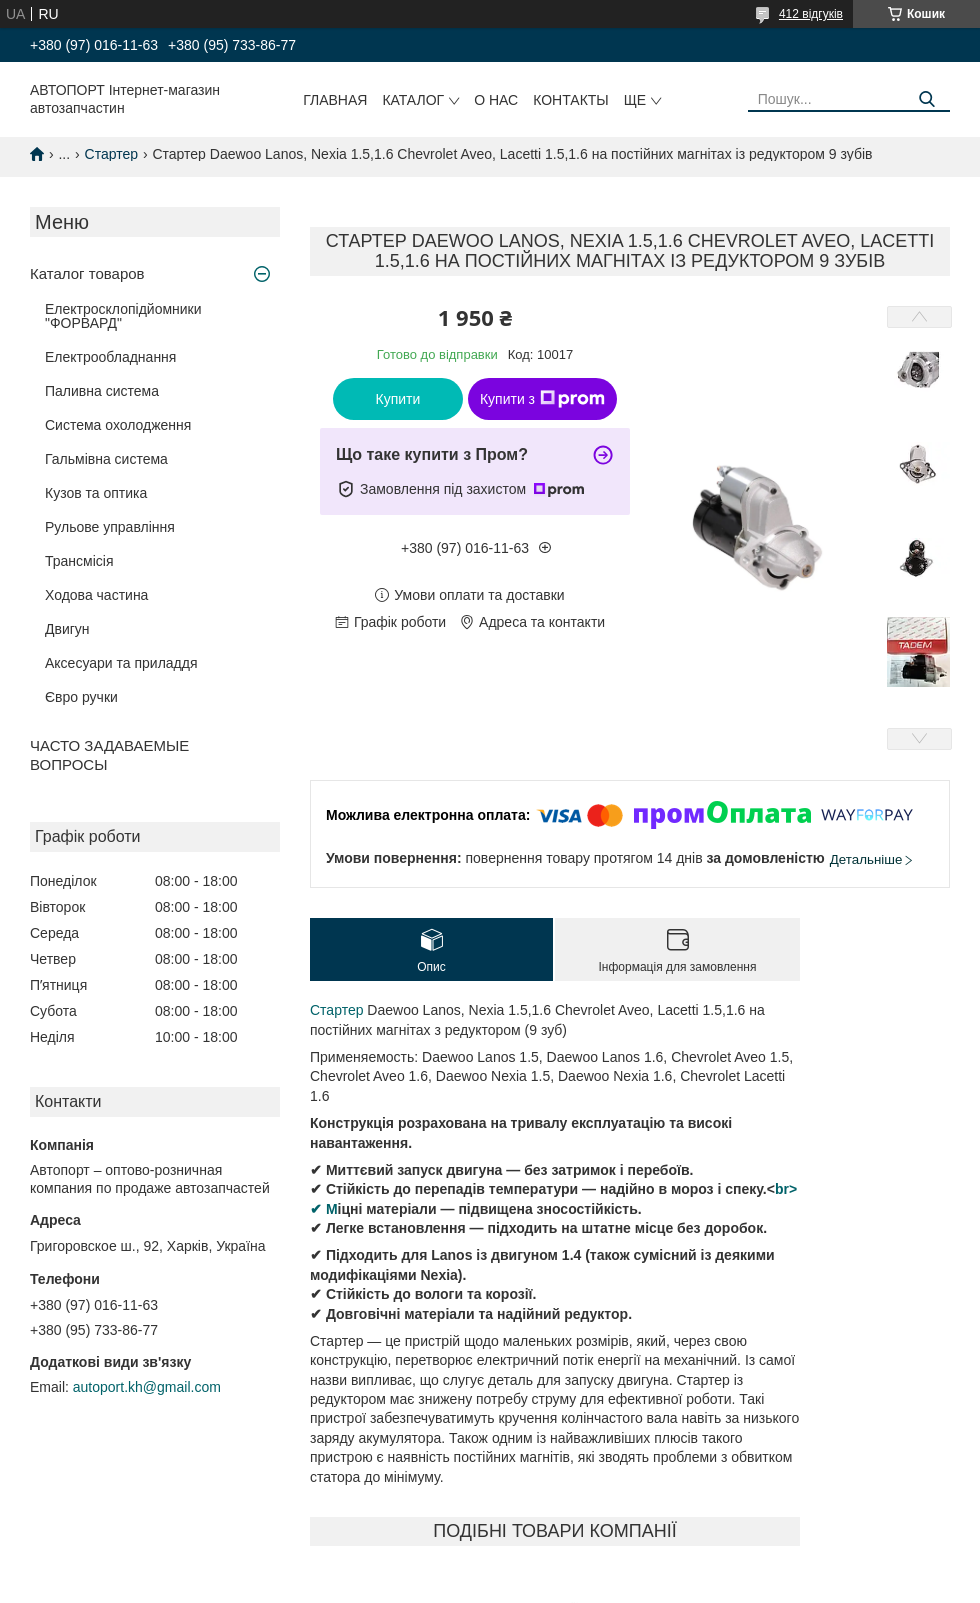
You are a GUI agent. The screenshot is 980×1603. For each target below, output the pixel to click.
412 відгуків (811, 14)
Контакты (571, 100)
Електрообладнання (110, 357)
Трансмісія (79, 561)
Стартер (111, 154)
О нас (496, 100)
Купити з (542, 399)
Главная (335, 100)
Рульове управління (110, 527)
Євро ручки (81, 697)
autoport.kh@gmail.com (147, 1387)
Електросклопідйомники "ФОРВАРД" (123, 316)
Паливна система (102, 391)
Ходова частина (96, 595)
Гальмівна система (106, 459)
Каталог (413, 100)
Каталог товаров (87, 273)
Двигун (67, 629)
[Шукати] (927, 99)
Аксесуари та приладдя (121, 663)
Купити (398, 399)
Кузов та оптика (96, 493)
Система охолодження (118, 425)
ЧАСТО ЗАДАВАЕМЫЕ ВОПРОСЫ (109, 755)
